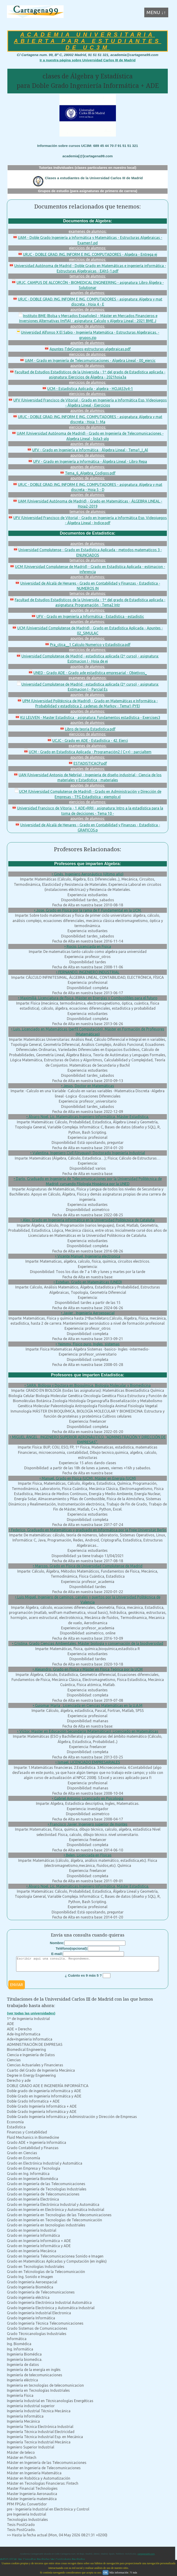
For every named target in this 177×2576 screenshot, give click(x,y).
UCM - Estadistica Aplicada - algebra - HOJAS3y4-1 (87, 389)
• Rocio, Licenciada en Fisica (87, 946)
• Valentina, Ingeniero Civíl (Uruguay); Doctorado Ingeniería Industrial (87, 1153)
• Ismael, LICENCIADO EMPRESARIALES (87, 1762)
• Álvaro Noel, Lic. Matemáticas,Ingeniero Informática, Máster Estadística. (87, 1117)
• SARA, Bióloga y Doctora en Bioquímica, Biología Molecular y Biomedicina (87, 1385)
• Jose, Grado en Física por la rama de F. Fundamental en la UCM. (88, 910)
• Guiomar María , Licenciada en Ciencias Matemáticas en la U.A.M (87, 1705)
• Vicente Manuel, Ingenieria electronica (87, 1256)
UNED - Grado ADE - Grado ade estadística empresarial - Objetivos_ (87, 673)
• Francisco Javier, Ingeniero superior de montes (87, 1824)
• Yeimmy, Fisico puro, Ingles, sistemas (88, 1344)
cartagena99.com (146, 2556)
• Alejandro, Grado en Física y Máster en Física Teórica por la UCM (87, 1669)
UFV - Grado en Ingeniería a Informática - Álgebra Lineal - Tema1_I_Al (87, 450)
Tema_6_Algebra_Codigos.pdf (87, 473)
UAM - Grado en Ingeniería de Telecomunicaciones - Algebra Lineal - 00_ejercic (88, 360)
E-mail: (57, 1954)
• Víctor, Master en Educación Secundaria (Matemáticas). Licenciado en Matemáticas (87, 1731)
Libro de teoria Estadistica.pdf (87, 729)
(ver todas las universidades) (31, 2016)
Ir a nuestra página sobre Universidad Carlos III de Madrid (88, 60)
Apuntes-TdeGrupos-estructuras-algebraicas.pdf (87, 349)
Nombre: (57, 1943)
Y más (133, 2572)
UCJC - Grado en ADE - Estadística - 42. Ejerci (87, 740)
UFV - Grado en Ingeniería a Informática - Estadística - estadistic (87, 616)
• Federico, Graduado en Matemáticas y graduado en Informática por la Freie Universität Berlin (87, 1530)
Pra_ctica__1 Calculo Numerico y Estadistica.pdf (87, 645)
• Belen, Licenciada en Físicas (88, 1855)
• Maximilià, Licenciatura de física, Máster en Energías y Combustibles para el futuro (87, 998)
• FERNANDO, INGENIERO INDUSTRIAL (87, 972)
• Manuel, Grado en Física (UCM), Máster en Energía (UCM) (87, 1478)
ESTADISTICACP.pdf (87, 763)
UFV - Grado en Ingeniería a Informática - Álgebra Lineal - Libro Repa (87, 461)
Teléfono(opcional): (72, 1948)
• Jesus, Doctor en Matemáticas (87, 1086)
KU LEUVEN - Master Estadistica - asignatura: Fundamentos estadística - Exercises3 (87, 717)
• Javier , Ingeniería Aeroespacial (88, 1313)
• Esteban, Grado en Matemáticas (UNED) (87, 1282)
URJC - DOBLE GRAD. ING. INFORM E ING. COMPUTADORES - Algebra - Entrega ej (87, 254)
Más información (118, 2572)
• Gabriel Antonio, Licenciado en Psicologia (87, 1798)
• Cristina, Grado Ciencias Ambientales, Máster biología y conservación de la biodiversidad (87, 1643)
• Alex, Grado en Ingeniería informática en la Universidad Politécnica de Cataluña (88, 1220)
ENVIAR (16, 1987)
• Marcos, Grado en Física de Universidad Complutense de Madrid (87, 1566)
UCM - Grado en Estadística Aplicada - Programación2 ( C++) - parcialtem (87, 752)
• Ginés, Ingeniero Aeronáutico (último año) (88, 874)
